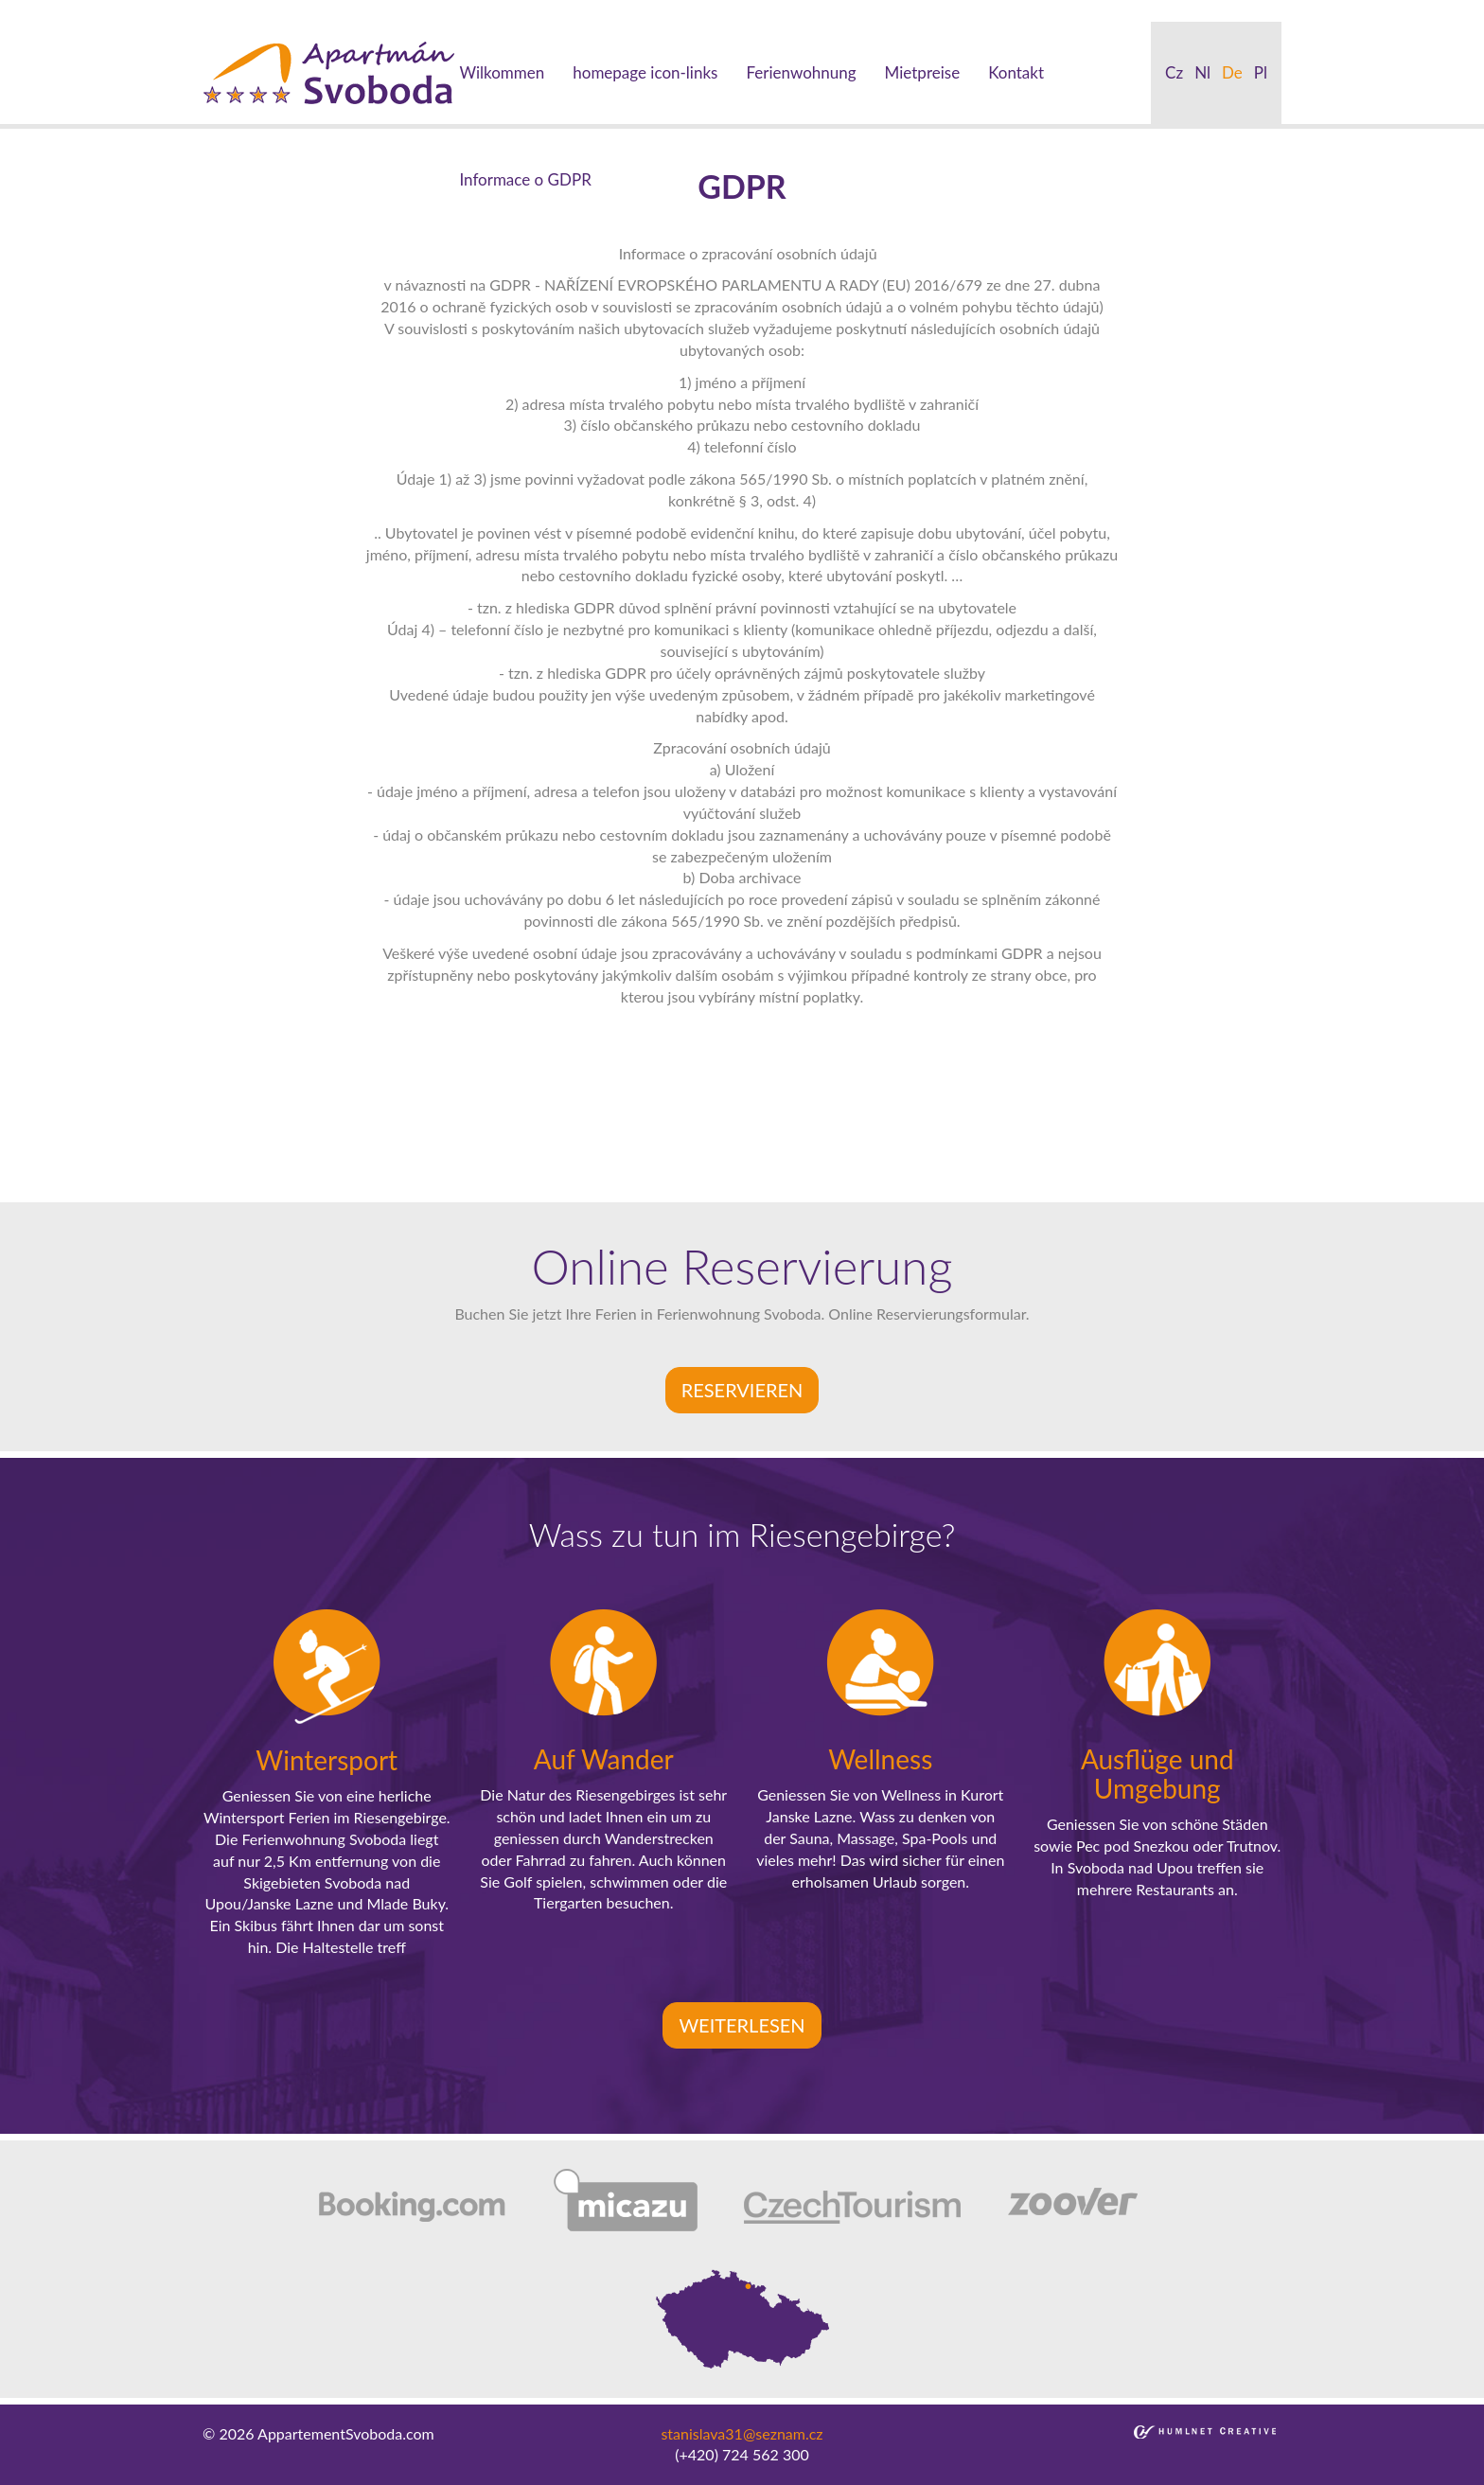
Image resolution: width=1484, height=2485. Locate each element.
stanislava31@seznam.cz (741, 2433)
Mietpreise (923, 72)
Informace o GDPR (525, 179)
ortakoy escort (434, 10)
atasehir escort (1164, 10)
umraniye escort (861, 10)
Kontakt (1016, 72)
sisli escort (135, 10)
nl (1202, 72)
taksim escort (337, 10)
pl (1260, 72)
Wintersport (327, 1760)
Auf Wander (604, 1759)
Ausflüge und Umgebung (1157, 1773)
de (1232, 72)
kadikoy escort (1265, 10)
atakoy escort (963, 10)
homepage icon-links (645, 72)
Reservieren (742, 1389)
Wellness (880, 1759)
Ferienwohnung (801, 72)
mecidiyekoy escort (741, 10)
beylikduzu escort (232, 10)
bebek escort (631, 10)
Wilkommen (501, 72)
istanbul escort (48, 10)
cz (1174, 72)
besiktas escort (534, 10)
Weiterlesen (741, 2025)
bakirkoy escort (1061, 10)
